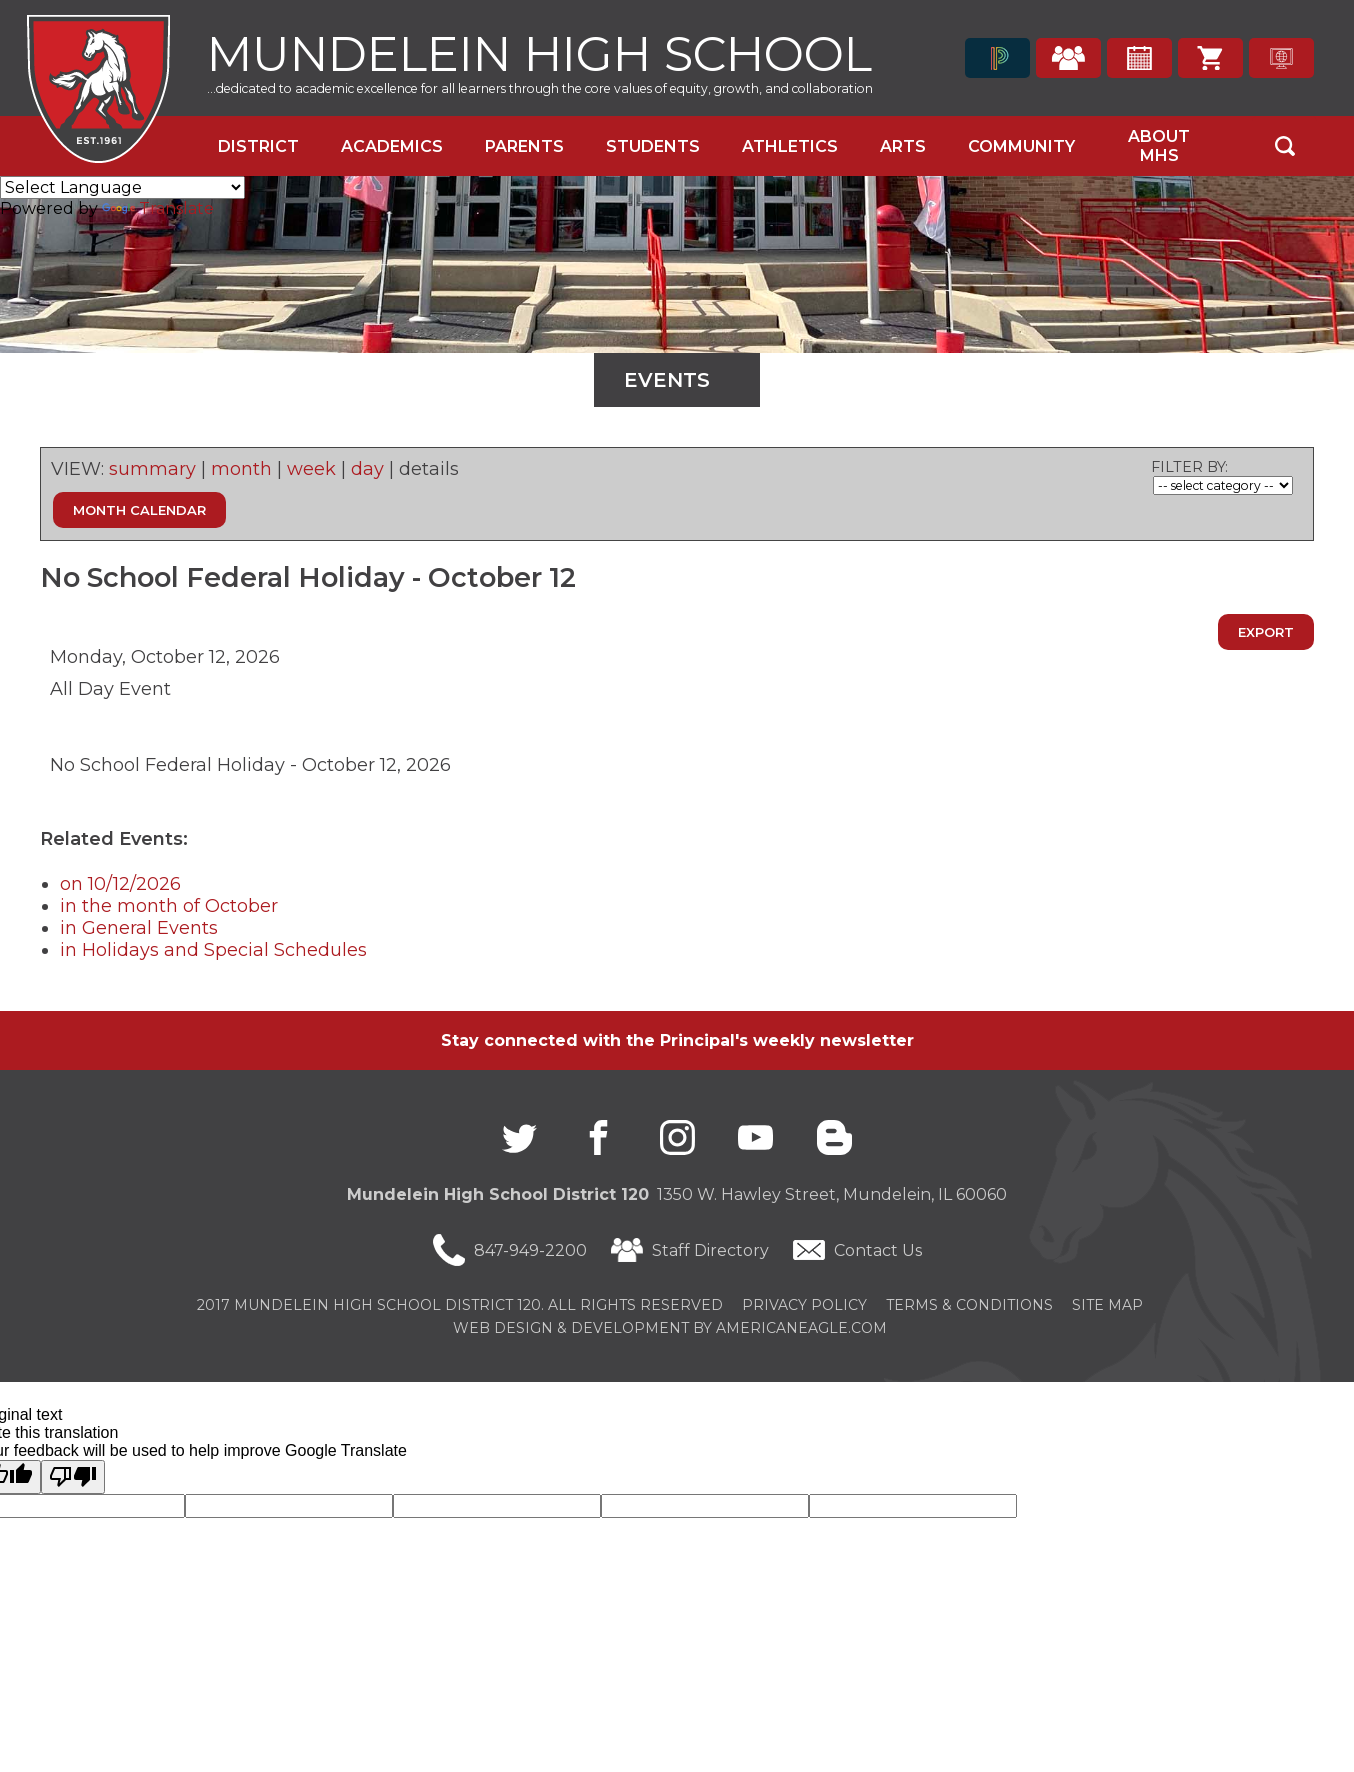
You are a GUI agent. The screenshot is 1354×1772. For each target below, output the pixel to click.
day (367, 469)
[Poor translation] (73, 1477)
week (311, 469)
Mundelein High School (539, 51)
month (241, 469)
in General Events (139, 928)
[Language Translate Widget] (122, 187)
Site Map (1107, 1305)
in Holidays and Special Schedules (213, 950)
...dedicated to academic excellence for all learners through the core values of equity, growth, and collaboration (540, 88)
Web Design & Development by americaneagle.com (670, 1328)
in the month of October (169, 906)
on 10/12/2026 (120, 884)
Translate (158, 208)
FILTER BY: (1189, 467)
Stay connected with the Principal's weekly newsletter (677, 1040)
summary (152, 469)
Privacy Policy (804, 1305)
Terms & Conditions (969, 1305)
